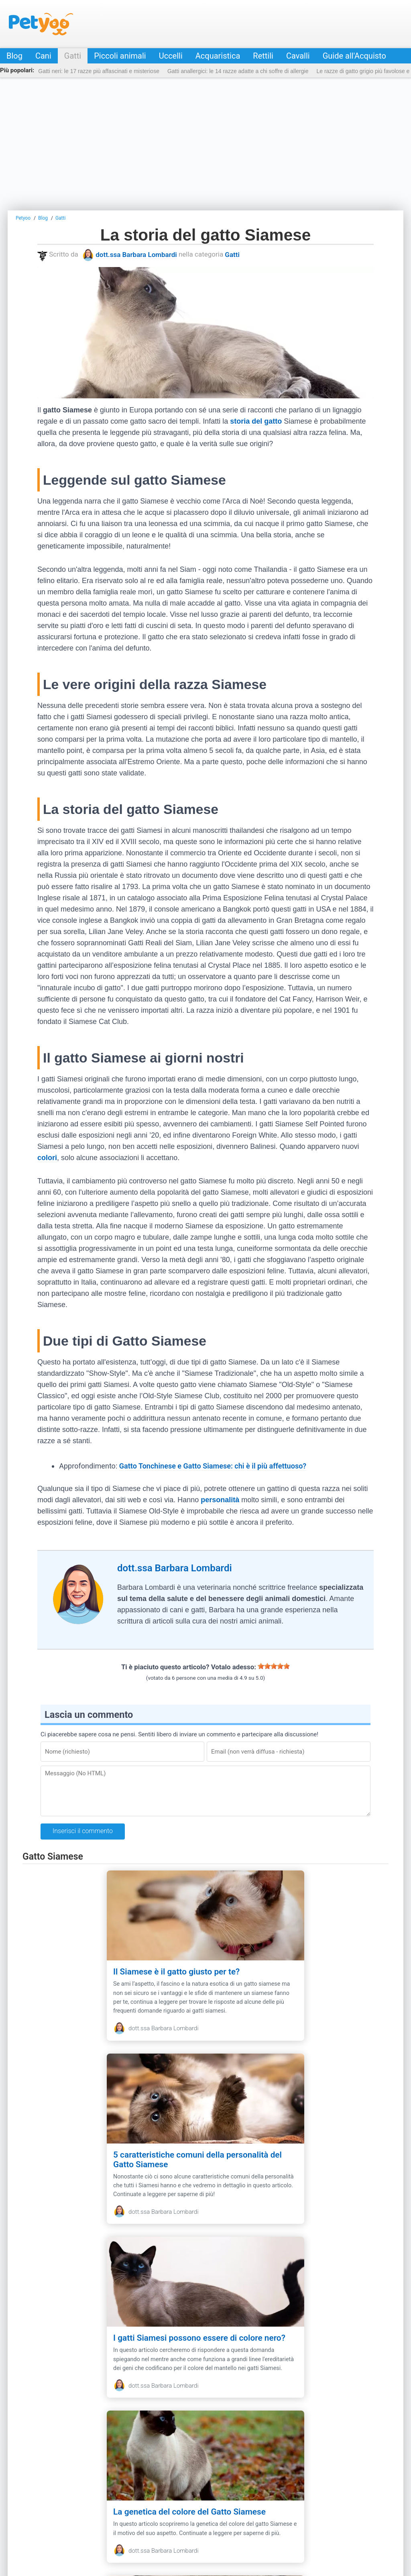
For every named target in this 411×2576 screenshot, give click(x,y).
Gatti (72, 56)
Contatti (61, 2518)
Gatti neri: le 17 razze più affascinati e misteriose (98, 71)
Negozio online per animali (264, 2518)
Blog (14, 56)
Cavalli (298, 56)
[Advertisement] (205, 144)
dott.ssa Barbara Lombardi (136, 255)
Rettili (263, 56)
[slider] (274, 1666)
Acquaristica (217, 56)
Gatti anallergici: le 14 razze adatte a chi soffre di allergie (238, 71)
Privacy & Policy (140, 2518)
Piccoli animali (120, 56)
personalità (220, 1500)
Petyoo (41, 24)
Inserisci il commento (83, 1831)
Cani (43, 56)
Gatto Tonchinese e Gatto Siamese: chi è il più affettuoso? (213, 1466)
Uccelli (171, 56)
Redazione (95, 2518)
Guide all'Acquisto (354, 56)
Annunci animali (331, 2518)
